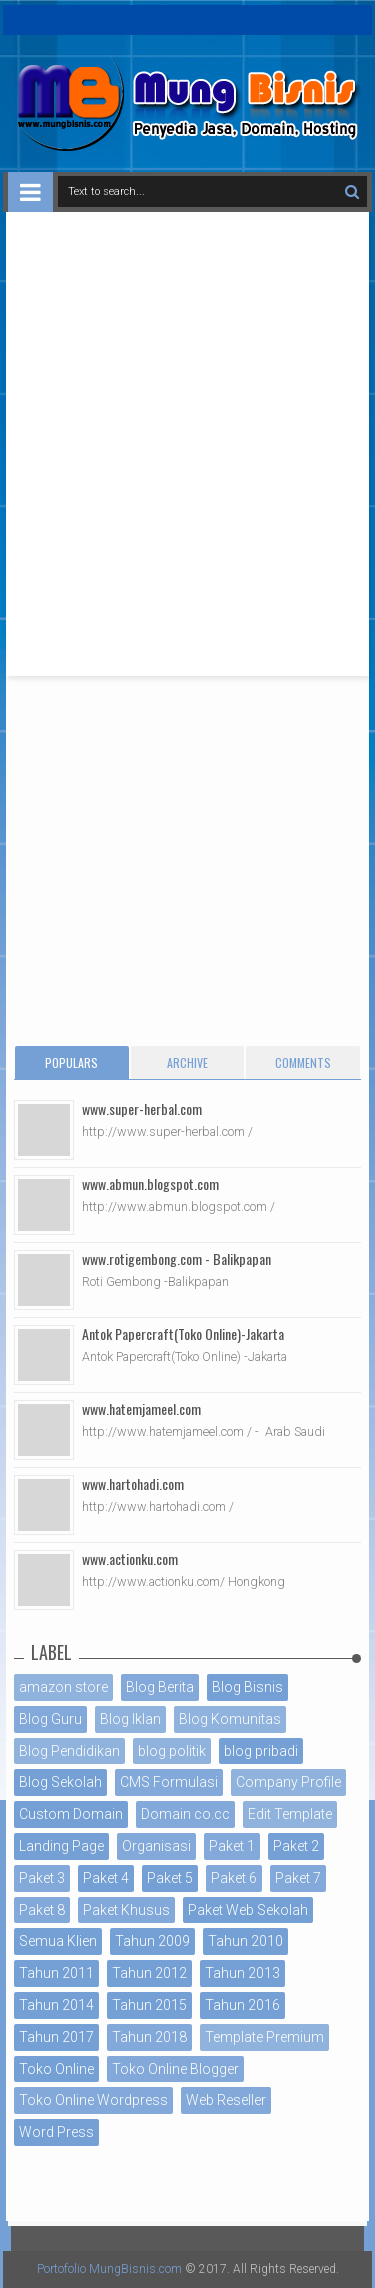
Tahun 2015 (149, 2005)
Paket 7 (298, 1878)
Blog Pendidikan (69, 1751)
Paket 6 (234, 1878)
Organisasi (156, 1846)
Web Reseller (226, 2100)
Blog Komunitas (230, 1719)
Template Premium (264, 2037)
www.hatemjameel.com (141, 1408)
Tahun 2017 (56, 2037)
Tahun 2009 (152, 1941)
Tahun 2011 (56, 1973)
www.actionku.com (130, 1558)
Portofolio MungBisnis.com (109, 2269)
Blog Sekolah (60, 1782)
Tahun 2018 (149, 2037)
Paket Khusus (126, 1910)
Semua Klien (58, 1941)
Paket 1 (232, 1846)
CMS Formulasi (169, 1782)
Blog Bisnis (247, 1687)
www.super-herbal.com (142, 1108)
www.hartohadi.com (133, 1483)
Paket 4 (106, 1878)
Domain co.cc (185, 1814)
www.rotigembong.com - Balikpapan (176, 1258)
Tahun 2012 (149, 1973)
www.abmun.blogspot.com (150, 1183)
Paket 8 (42, 1910)
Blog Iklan (130, 1719)
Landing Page (61, 1846)
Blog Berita (160, 1687)
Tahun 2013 (242, 1973)
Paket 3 (42, 1878)
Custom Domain (71, 1814)
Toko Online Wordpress (93, 2100)
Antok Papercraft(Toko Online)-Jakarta (183, 1333)
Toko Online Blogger (175, 2069)
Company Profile (288, 1782)
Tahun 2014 (56, 2005)
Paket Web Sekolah (248, 1910)
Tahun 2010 (245, 1941)
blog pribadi (261, 1751)
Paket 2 (296, 1846)
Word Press (56, 2132)
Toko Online (56, 2069)
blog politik (172, 1751)
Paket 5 (170, 1878)
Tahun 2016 (242, 2005)
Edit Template (290, 1814)
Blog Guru (50, 1719)
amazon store (63, 1687)
